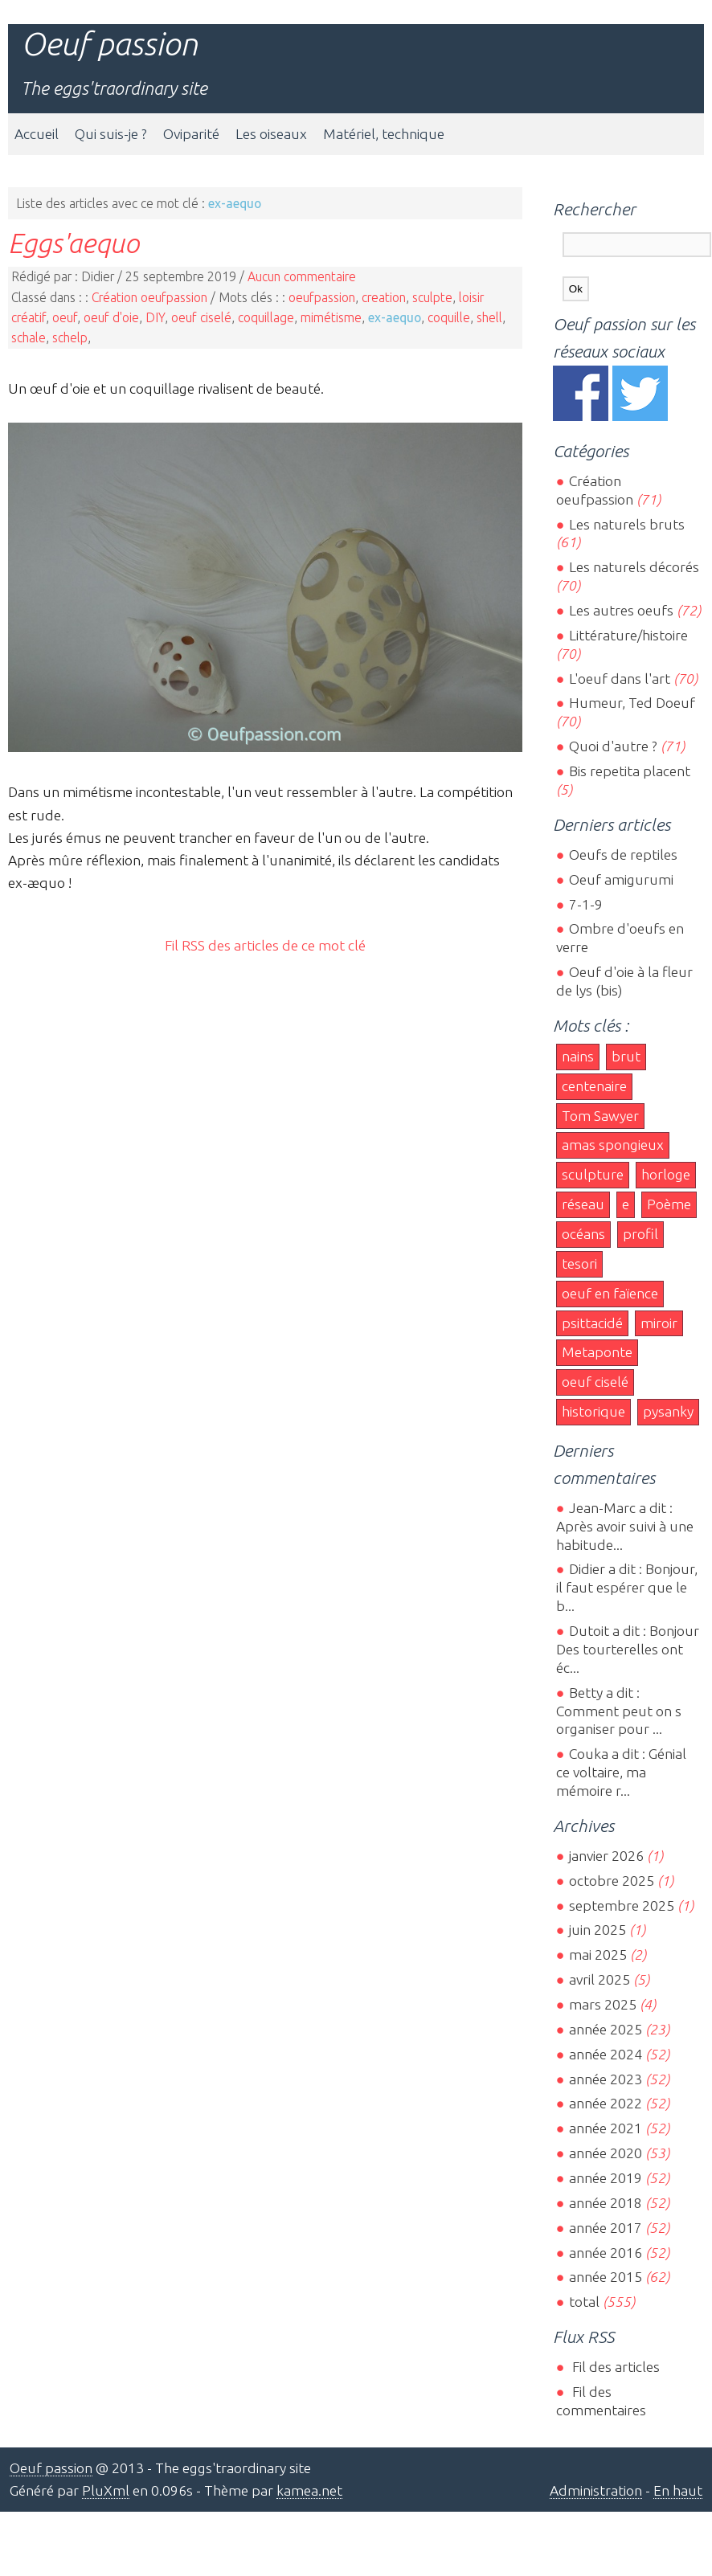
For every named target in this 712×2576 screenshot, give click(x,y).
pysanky (668, 1411)
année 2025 (605, 2029)
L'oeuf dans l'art (619, 678)
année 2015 (605, 2276)
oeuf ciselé (201, 317)
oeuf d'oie (111, 317)
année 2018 (605, 2202)
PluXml (105, 2490)
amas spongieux (613, 1144)
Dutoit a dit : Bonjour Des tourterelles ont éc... (627, 1649)
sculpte (432, 297)
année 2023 (605, 2079)
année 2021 (605, 2128)
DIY (155, 317)
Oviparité (191, 133)
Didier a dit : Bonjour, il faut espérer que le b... (627, 1587)
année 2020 (605, 2153)
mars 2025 (602, 2004)
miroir (658, 1323)
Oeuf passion (109, 44)
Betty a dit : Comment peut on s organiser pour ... (618, 1711)
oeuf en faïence (610, 1293)
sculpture (593, 1174)
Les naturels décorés (634, 566)
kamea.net (309, 2490)
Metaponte (597, 1352)
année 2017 (605, 2227)
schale (28, 337)
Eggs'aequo (73, 242)
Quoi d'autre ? (613, 746)
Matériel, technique (383, 133)
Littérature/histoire (628, 635)
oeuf (64, 317)
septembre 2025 (621, 1905)
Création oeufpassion (149, 297)
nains (578, 1056)
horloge (665, 1174)
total (586, 2301)
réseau (583, 1204)
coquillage (266, 317)
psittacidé (592, 1323)
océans (583, 1233)
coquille (449, 317)
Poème (669, 1204)
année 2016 (605, 2252)
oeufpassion (321, 297)
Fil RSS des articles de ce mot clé (265, 945)
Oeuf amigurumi (621, 879)
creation (384, 297)
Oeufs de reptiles (623, 854)
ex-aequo (394, 317)
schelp (70, 337)
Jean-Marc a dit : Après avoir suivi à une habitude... (625, 1526)
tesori (579, 1263)
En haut (677, 2490)
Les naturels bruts (627, 524)
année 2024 (605, 2054)
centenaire (594, 1086)
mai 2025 (598, 1954)
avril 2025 (599, 1979)
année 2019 (605, 2178)
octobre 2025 (611, 1880)
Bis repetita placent (629, 771)
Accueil (36, 133)
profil (640, 1233)
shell (489, 317)
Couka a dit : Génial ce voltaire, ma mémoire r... (621, 1772)
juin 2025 (597, 1929)
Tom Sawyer (600, 1115)
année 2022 (605, 2103)
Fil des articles (614, 2366)
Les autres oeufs (621, 610)
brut (626, 1056)
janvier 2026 (606, 1855)
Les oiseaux (271, 133)
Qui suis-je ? (111, 133)
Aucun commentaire (302, 276)
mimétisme (331, 317)
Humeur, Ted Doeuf (632, 702)
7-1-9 (586, 904)
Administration (596, 2490)
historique (593, 1411)
